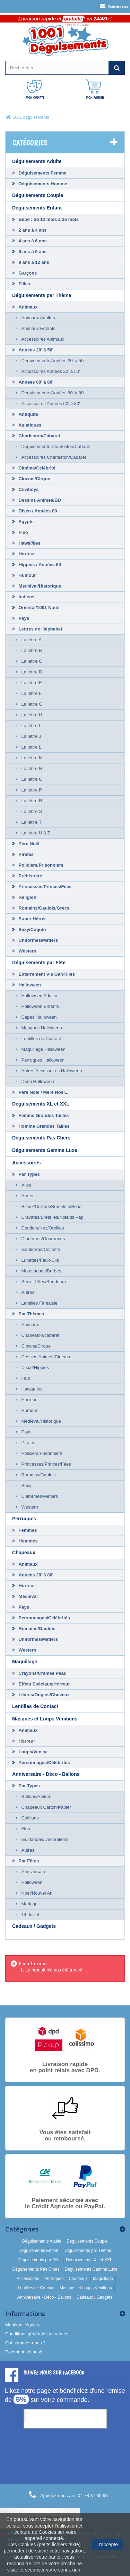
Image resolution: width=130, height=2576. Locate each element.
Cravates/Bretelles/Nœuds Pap (52, 1217)
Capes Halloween (38, 1017)
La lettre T (31, 822)
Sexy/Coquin (31, 929)
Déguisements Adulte (37, 161)
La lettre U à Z (35, 832)
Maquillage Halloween (43, 1049)
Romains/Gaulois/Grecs (43, 908)
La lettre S (31, 811)
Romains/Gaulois (38, 1474)
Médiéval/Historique (39, 586)
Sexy (26, 1485)
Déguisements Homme (42, 183)
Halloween (29, 984)
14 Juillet (29, 1914)
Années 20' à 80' (35, 1574)
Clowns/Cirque (33, 478)
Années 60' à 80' (35, 382)
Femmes (27, 1530)
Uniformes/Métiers (37, 940)
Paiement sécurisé (23, 2351)
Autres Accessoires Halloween (51, 1070)
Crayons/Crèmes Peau (42, 1673)
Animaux (27, 307)
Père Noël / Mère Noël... (42, 1092)
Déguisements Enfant (37, 208)
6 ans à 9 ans (32, 251)
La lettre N (31, 768)
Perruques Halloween (42, 1060)
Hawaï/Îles (28, 543)
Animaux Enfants (37, 328)
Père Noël (28, 843)
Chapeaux (23, 1552)
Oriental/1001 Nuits (38, 607)
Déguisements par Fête (39, 962)
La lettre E (31, 682)
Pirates (25, 854)
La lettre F (31, 693)
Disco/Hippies (34, 1367)
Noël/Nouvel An (36, 1893)
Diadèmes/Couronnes (42, 1238)
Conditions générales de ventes (36, 2333)
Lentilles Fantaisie (39, 1303)
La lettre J (30, 736)
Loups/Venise (32, 1751)
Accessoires (26, 1162)
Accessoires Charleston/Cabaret (53, 457)
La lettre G (31, 704)
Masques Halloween (41, 1027)
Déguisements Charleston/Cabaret (55, 446)
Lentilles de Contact (40, 1038)
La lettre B (31, 650)
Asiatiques (29, 425)
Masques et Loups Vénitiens (44, 1718)
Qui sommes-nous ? (25, 2342)
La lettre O (31, 779)
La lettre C (31, 661)
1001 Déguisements (52, 2415)
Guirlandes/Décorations (44, 1839)
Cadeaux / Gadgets (34, 1926)
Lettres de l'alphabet (39, 629)
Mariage (29, 1903)
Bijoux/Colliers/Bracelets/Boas (50, 1206)
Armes (27, 1195)
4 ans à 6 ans (32, 240)
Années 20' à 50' (35, 349)
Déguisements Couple (37, 195)
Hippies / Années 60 (39, 564)
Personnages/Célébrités (43, 1617)
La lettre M (31, 757)
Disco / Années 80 (37, 510)
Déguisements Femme (42, 173)
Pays (23, 618)
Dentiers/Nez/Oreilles (42, 1228)
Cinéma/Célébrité (36, 468)
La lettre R (31, 800)
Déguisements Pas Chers (41, 1138)
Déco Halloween (37, 1081)
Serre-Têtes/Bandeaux (43, 1281)
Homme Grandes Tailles (43, 1126)
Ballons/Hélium (35, 1796)
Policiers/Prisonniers (40, 865)
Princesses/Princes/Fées (44, 886)
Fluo (22, 532)
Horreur (26, 553)
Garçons (27, 273)
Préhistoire (29, 875)
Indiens (25, 596)
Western (26, 951)
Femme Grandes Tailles (43, 1115)
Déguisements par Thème (41, 295)
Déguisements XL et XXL (40, 1104)
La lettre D (31, 671)
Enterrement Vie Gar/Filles (46, 974)
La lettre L (30, 747)
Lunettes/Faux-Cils (39, 1260)
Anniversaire (33, 1871)
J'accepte (107, 2544)
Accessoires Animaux (42, 339)
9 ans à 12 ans (33, 262)
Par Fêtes (28, 1860)
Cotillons (29, 1818)
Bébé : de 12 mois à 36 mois (48, 219)
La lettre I (30, 725)
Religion (26, 897)
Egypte (25, 521)
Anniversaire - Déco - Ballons (46, 1774)
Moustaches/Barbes (40, 1270)
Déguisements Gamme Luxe (44, 1150)
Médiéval (27, 1596)
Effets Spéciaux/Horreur (43, 1684)
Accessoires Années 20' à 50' (50, 371)
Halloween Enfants (39, 1006)
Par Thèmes (30, 1313)
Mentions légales (22, 2324)
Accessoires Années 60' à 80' (50, 403)
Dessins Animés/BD (39, 500)
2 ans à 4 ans (32, 230)
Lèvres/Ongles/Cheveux (43, 1694)
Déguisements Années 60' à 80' (52, 392)
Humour (26, 575)
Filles (23, 283)
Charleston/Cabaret (38, 435)
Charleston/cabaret (39, 1335)
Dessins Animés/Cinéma (45, 1356)
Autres (27, 1292)
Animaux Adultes (37, 317)
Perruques (24, 1518)
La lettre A (31, 639)
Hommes (27, 1541)
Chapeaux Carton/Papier (45, 1807)
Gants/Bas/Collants (40, 1249)
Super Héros (31, 918)
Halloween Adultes (39, 995)
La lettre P (31, 790)
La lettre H (31, 714)
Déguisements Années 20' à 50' (52, 360)
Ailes (25, 1185)
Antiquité (27, 414)
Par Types (28, 1174)
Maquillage (24, 1661)
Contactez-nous (114, 6)
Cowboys (27, 489)
